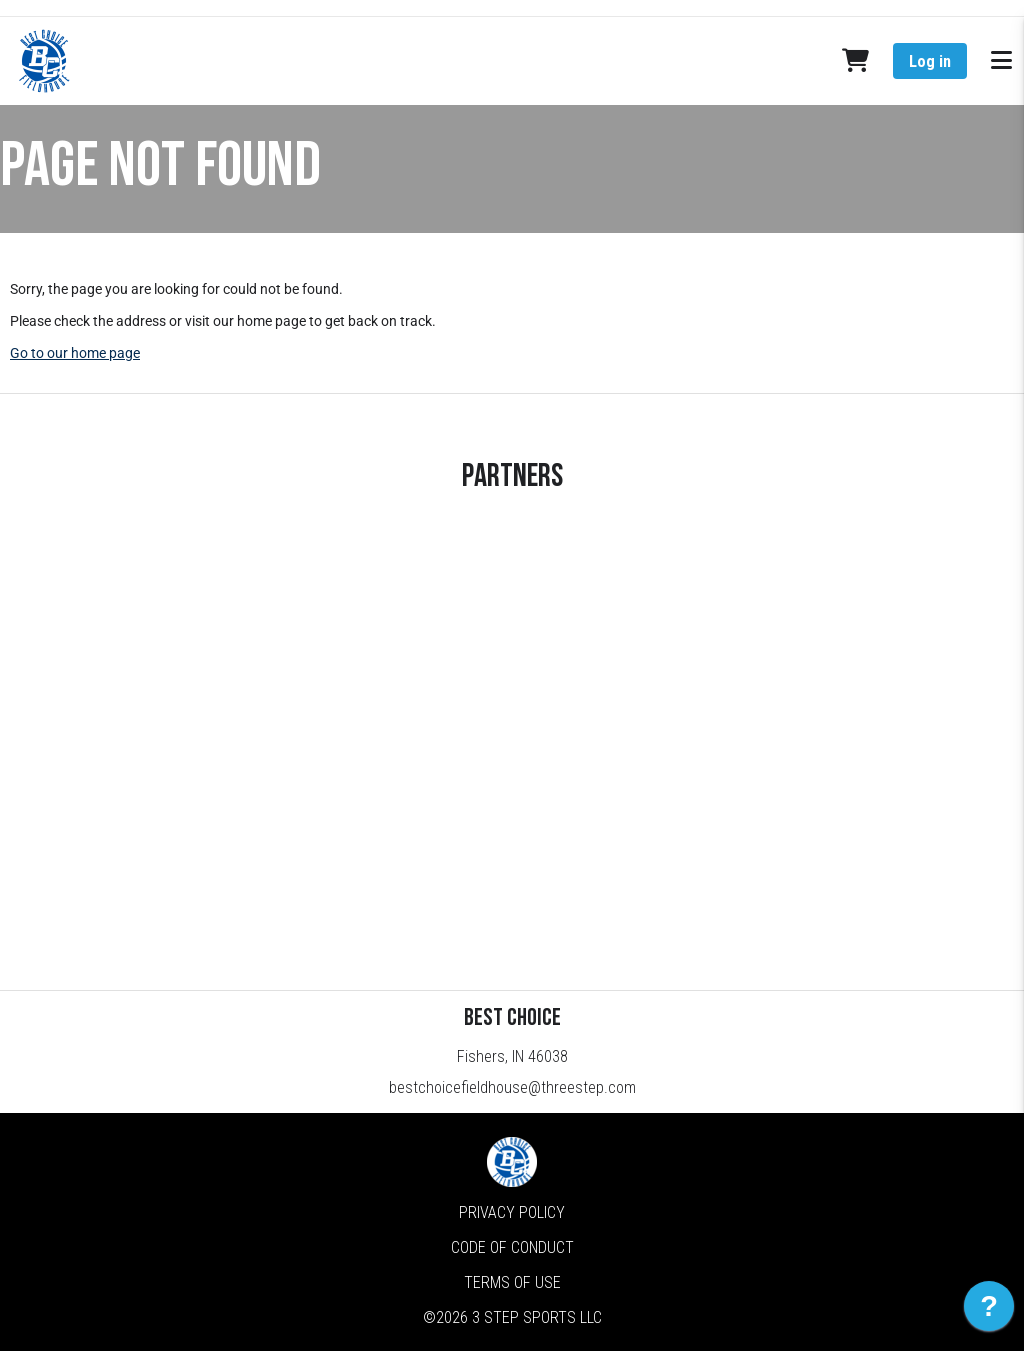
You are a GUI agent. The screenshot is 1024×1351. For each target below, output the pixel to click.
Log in (930, 61)
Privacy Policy (512, 1212)
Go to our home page (75, 353)
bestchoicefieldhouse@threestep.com (512, 1087)
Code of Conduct (512, 1247)
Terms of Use (512, 1282)
